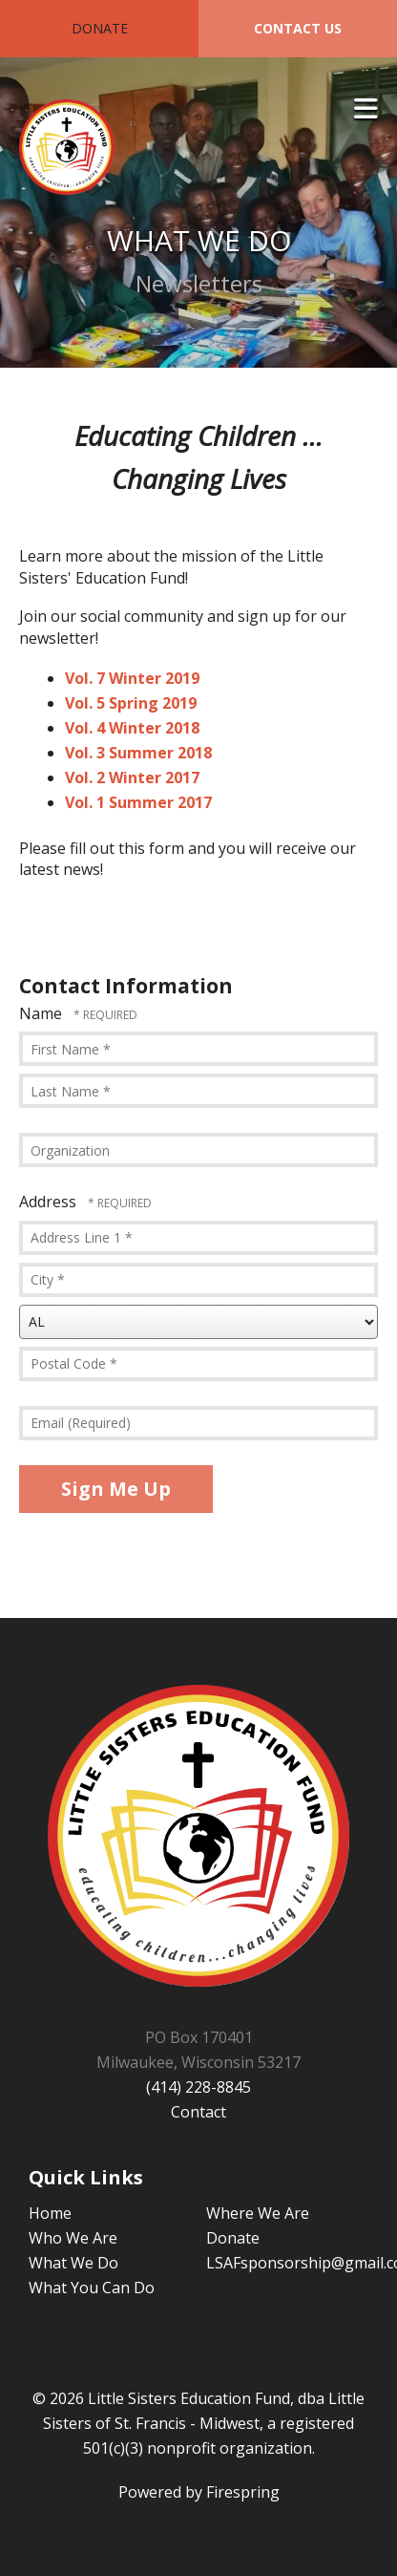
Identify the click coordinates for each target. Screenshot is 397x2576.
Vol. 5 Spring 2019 (131, 702)
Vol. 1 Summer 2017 (138, 802)
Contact (198, 2111)
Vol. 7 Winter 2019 (132, 678)
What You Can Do (92, 2287)
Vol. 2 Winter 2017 (132, 777)
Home (50, 2213)
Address (49, 1201)
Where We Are (257, 2213)
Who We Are (73, 2237)
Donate (100, 28)
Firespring (243, 2491)
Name (42, 1013)
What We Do (73, 2262)
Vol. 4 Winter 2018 (132, 727)
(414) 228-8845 (198, 2086)
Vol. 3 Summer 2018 (138, 752)
